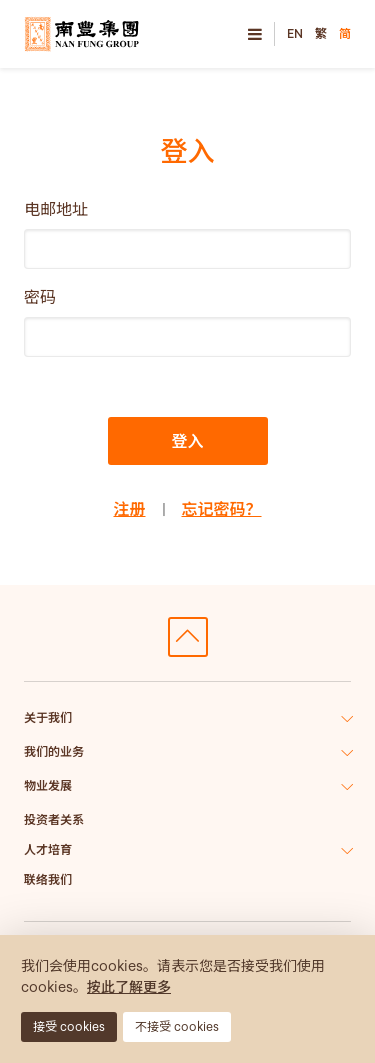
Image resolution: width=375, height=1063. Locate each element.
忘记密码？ (222, 509)
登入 (187, 441)
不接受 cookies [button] (177, 1026)
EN (295, 33)
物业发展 (48, 785)
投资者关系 (54, 819)
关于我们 (48, 717)
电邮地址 (56, 209)
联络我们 (48, 879)
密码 (40, 297)
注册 (129, 509)
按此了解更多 (129, 987)
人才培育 (48, 849)
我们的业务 (54, 751)
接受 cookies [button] (69, 1026)
